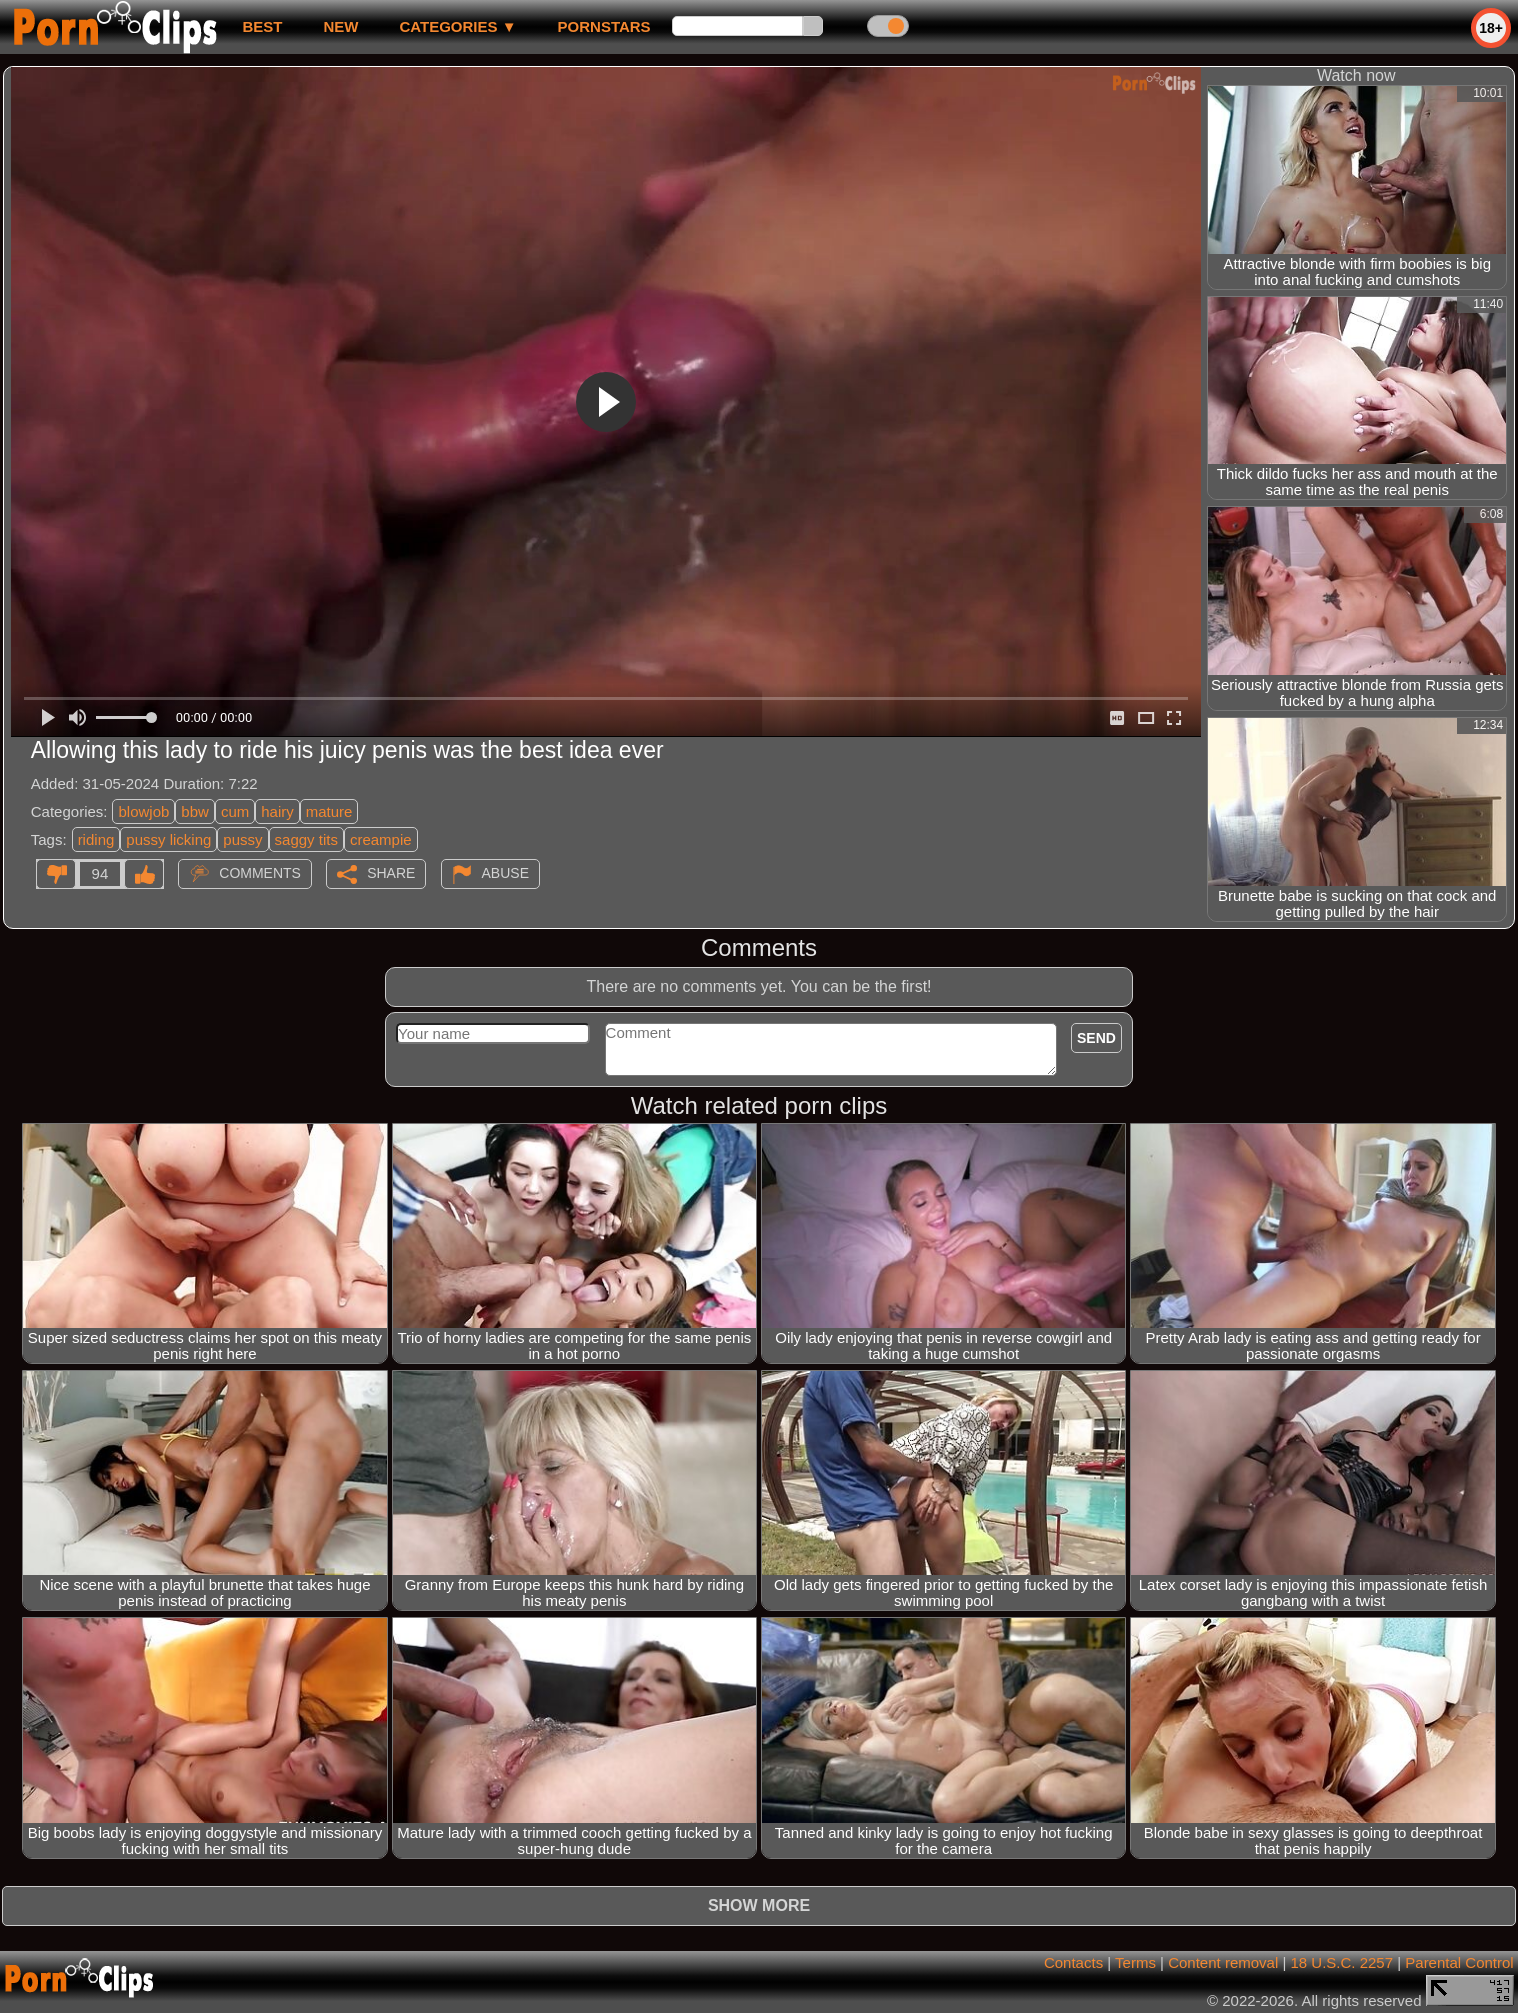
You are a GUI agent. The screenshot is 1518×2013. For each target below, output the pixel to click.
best (262, 26)
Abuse (505, 873)
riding (96, 839)
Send (1096, 1038)
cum (235, 811)
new (340, 26)
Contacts (1073, 1962)
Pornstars (604, 26)
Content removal (1223, 1962)
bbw (195, 811)
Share (391, 873)
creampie (381, 839)
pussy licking (168, 839)
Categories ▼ (457, 26)
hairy (277, 811)
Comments (260, 873)
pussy (242, 839)
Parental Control (1459, 1962)
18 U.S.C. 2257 (1341, 1962)
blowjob (143, 811)
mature (329, 811)
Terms (1135, 1962)
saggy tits (306, 839)
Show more (759, 1905)
